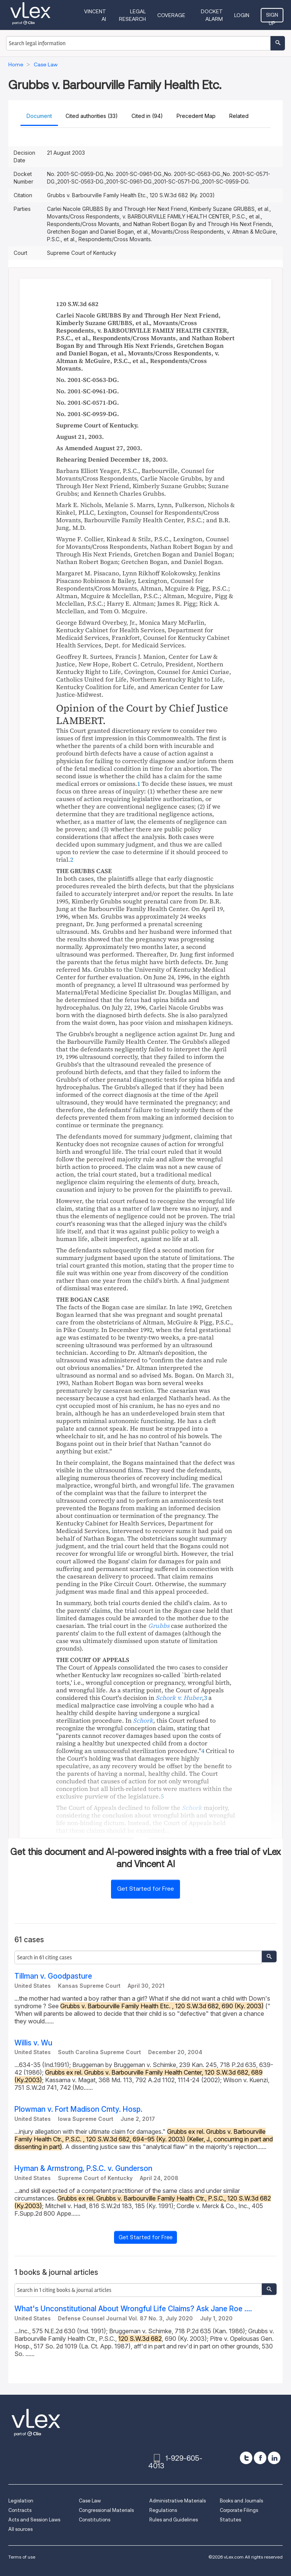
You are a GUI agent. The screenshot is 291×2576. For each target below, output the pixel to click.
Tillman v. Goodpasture (53, 1976)
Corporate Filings (239, 2510)
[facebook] (260, 2458)
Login (241, 15)
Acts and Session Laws (34, 2520)
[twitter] (246, 2458)
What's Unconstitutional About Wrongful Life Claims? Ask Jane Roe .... (133, 2308)
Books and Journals (241, 2501)
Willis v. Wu (33, 2043)
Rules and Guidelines (173, 2520)
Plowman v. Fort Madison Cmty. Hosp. (78, 2109)
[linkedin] (274, 2458)
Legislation (20, 2501)
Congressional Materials (106, 2510)
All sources (20, 2529)
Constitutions (94, 2520)
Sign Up (272, 17)
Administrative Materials (177, 2501)
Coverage (171, 15)
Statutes (230, 2520)
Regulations (163, 2510)
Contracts (19, 2510)
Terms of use (21, 2556)
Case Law (90, 2501)
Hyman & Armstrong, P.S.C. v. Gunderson (83, 2168)
